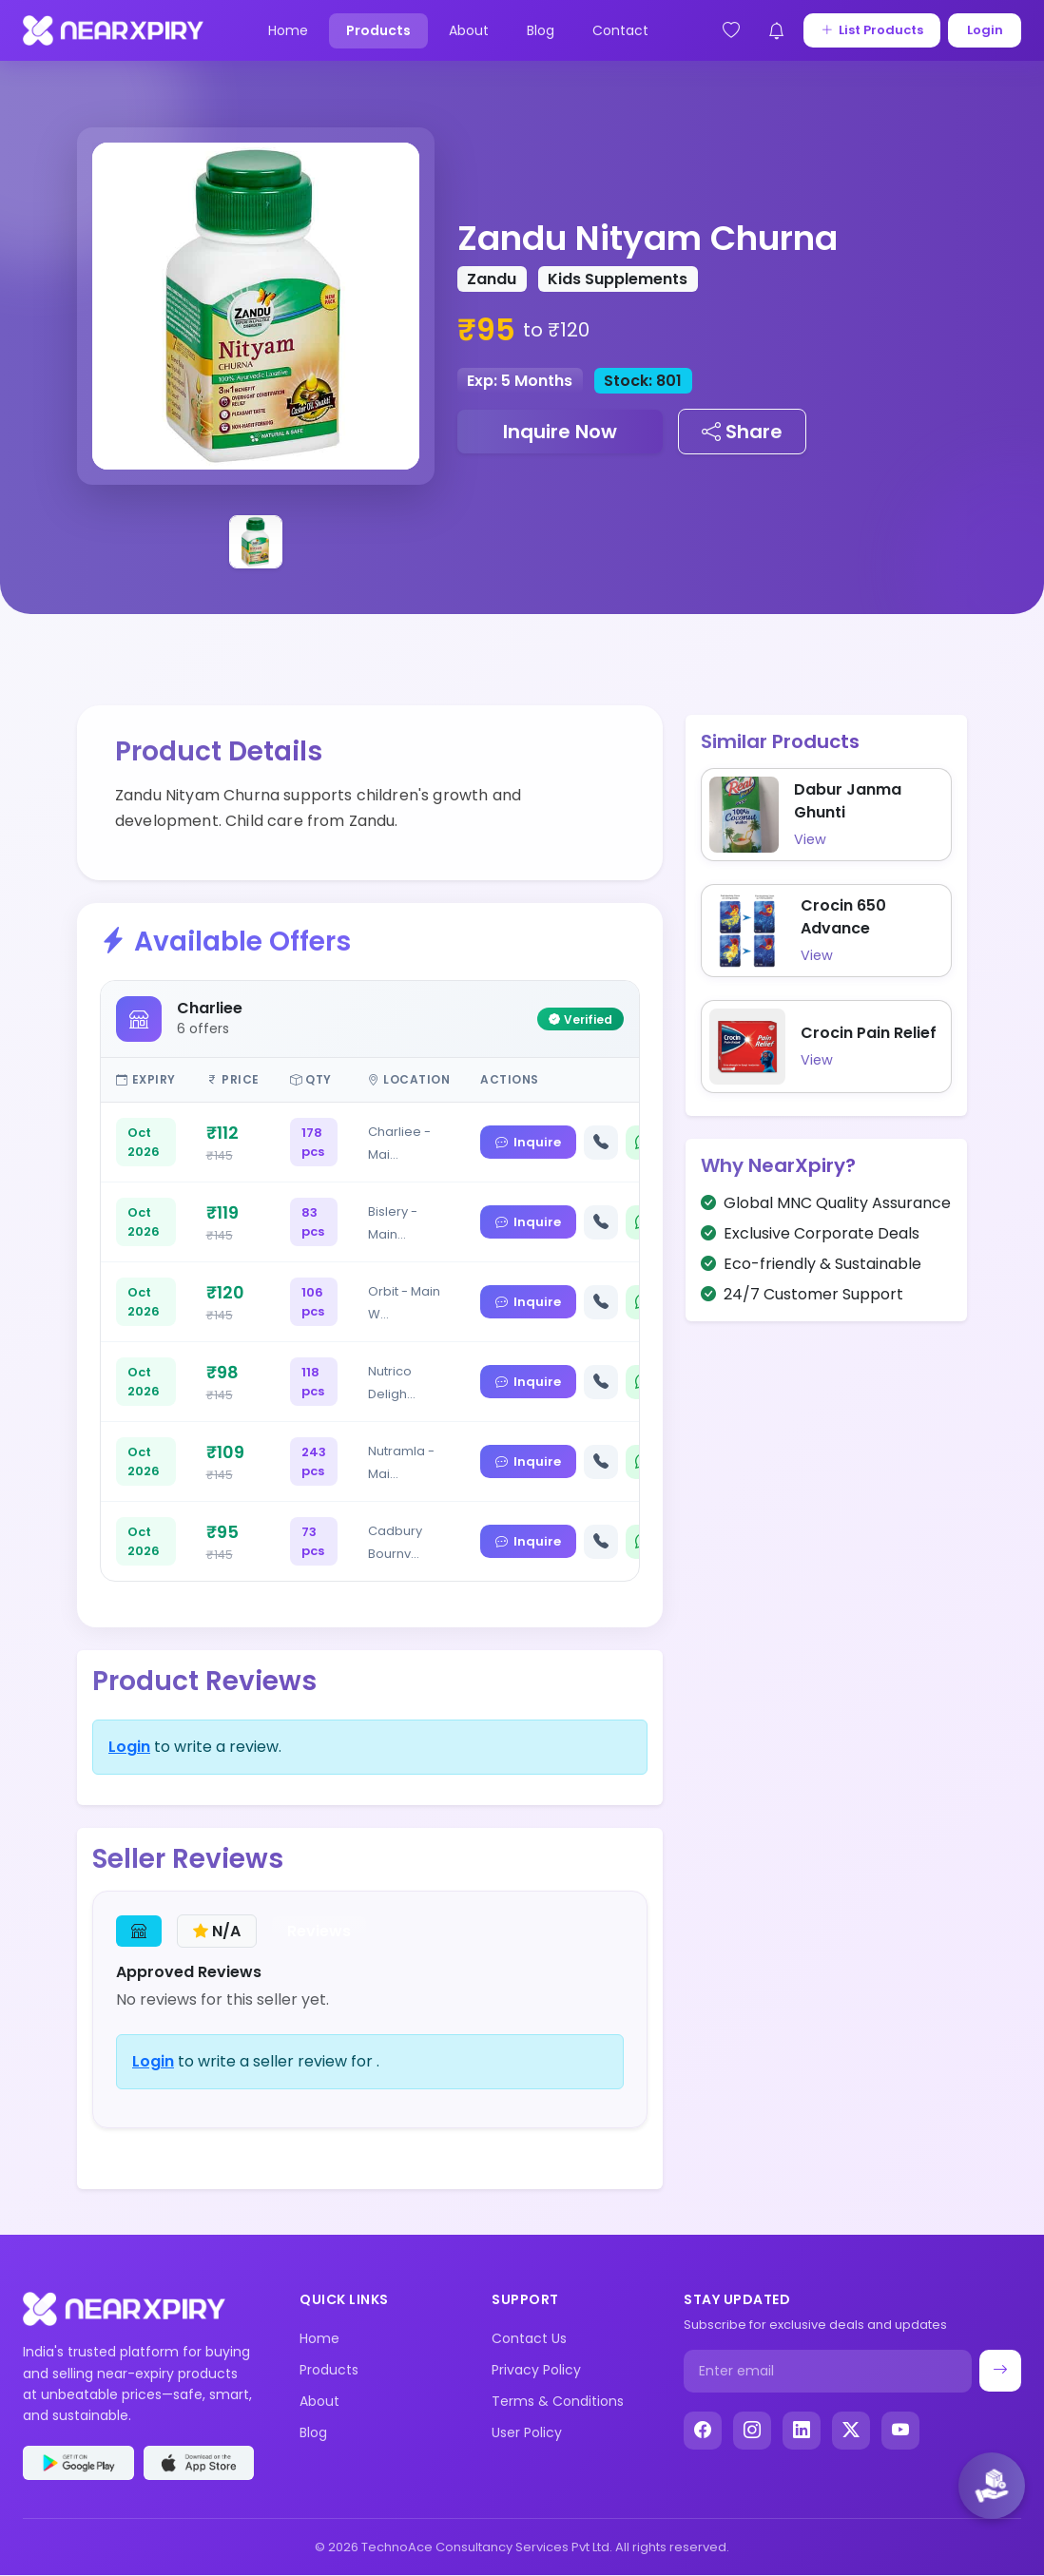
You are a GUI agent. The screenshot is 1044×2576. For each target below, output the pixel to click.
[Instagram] (752, 2431)
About (468, 30)
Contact (619, 30)
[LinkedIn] (802, 2431)
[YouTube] (900, 2431)
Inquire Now (560, 431)
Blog (539, 30)
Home (287, 30)
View (810, 839)
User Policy (527, 2432)
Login (984, 30)
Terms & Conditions (558, 2401)
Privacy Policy (536, 2369)
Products (377, 30)
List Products (871, 30)
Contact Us (529, 2338)
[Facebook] (703, 2431)
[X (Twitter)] (851, 2431)
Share (742, 431)
